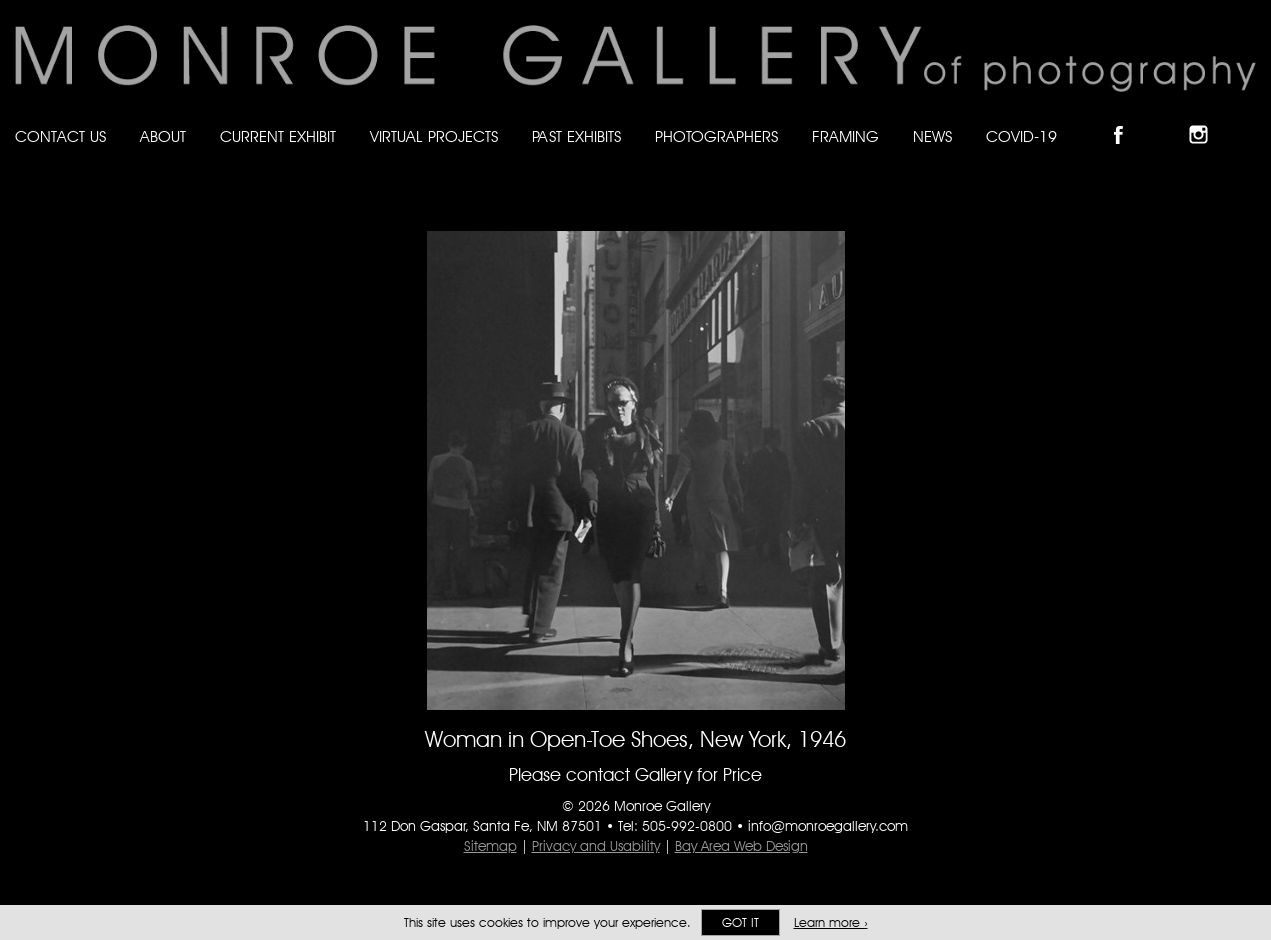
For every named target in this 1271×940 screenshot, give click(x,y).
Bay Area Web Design (741, 846)
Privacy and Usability (596, 846)
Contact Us (60, 136)
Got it (740, 922)
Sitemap (490, 846)
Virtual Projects (434, 136)
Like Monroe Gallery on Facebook (1127, 117)
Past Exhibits (576, 136)
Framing (845, 136)
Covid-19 (1021, 136)
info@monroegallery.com (828, 826)
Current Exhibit (278, 136)
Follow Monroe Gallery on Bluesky (1168, 117)
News (932, 136)
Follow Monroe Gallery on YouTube (1247, 117)
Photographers (716, 136)
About (163, 136)
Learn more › (831, 922)
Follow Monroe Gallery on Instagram (1207, 117)
